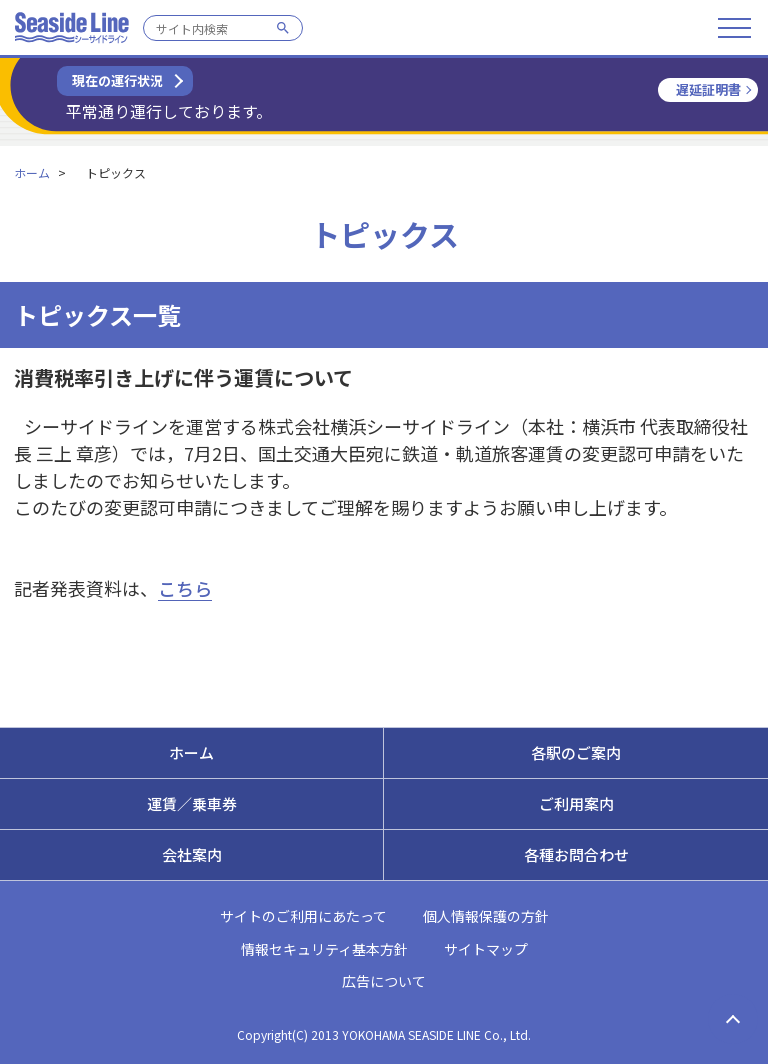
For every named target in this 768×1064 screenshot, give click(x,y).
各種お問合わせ (576, 854)
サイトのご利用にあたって (303, 916)
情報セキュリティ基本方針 (324, 949)
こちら (185, 588)
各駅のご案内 (576, 752)
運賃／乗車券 (192, 803)
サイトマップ (486, 949)
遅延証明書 (708, 89)
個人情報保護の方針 (486, 916)
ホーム (32, 172)
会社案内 (192, 854)
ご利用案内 (576, 803)
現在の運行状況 (117, 80)
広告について (384, 981)
